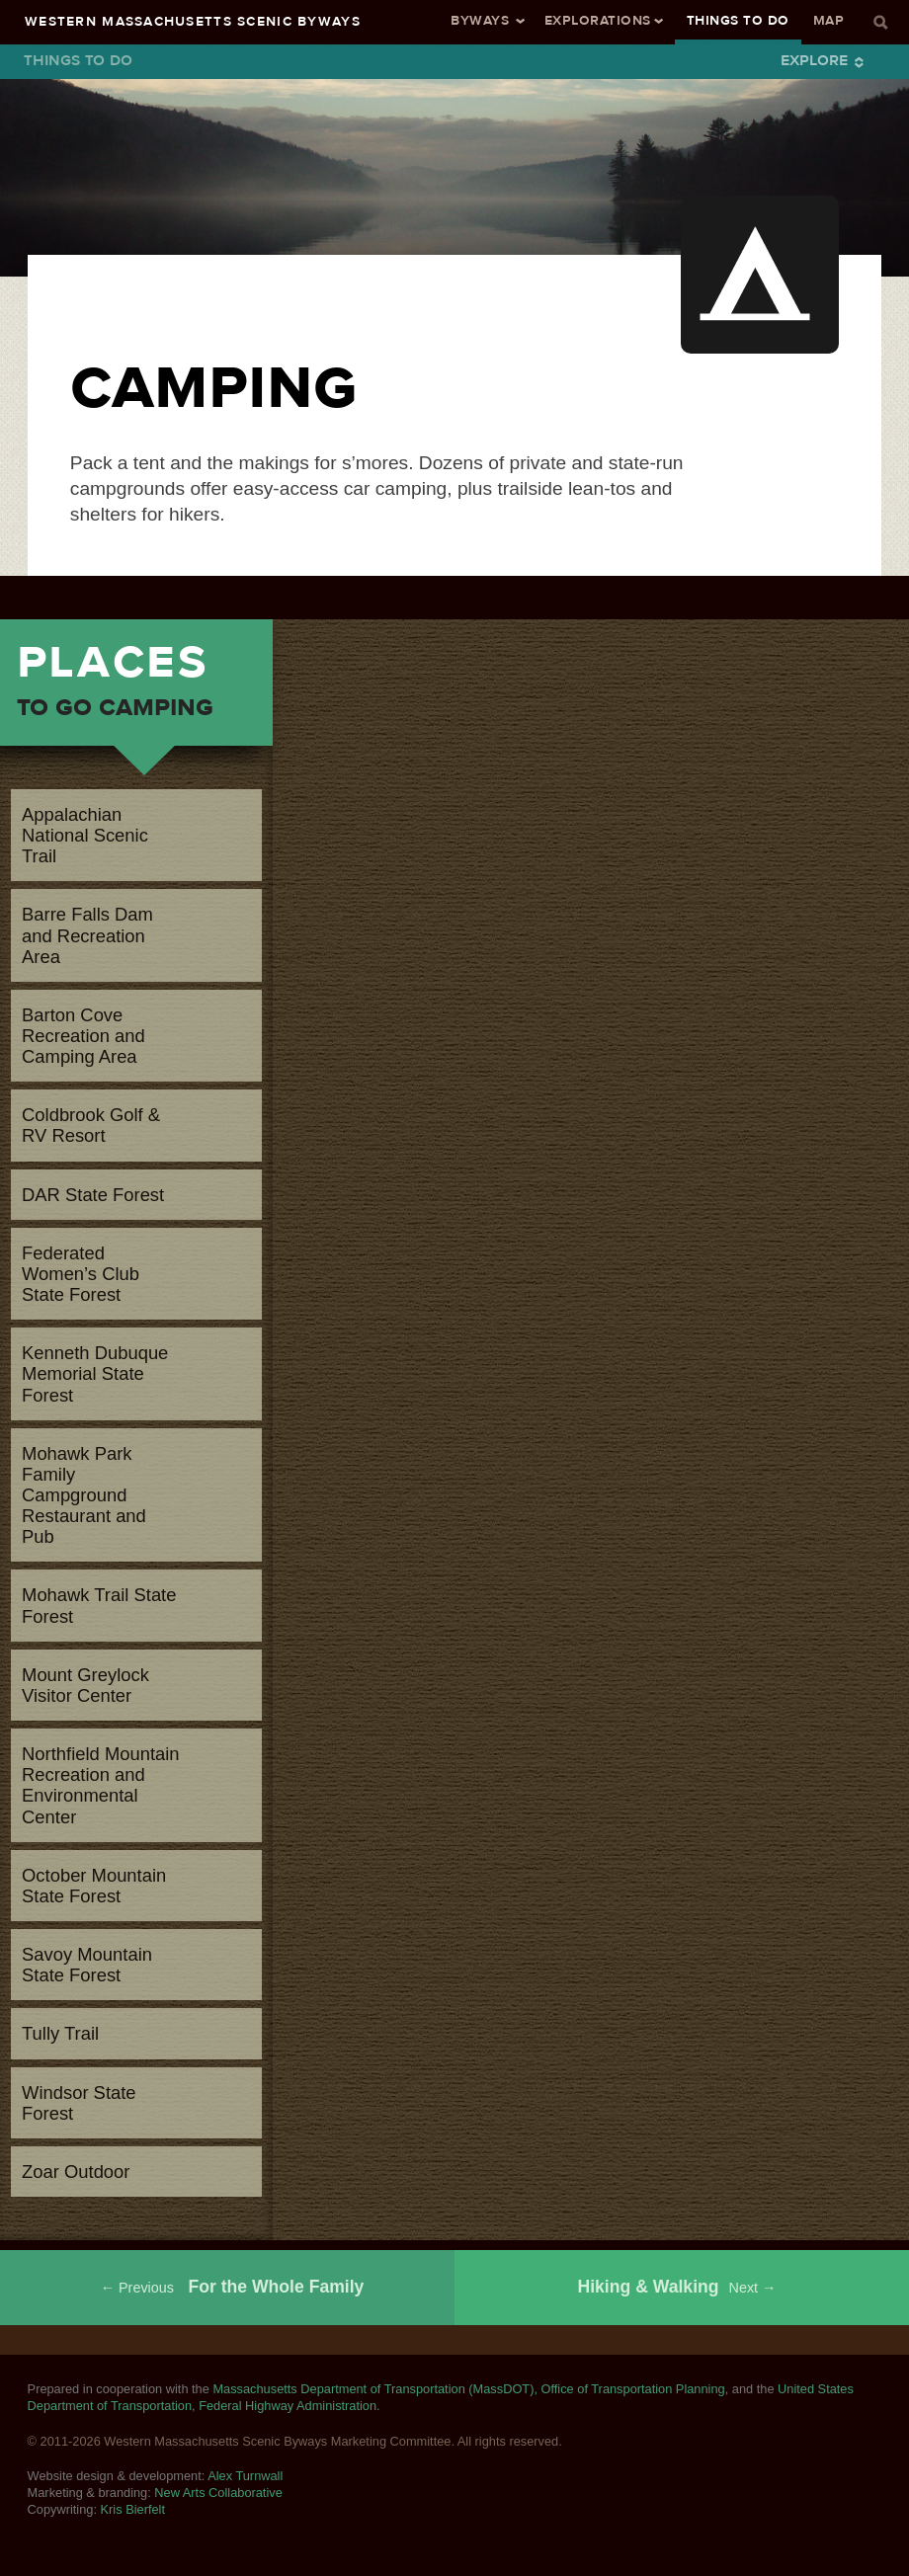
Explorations (597, 20)
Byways (480, 20)
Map (828, 20)
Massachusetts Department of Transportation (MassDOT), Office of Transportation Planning (468, 2388)
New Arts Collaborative (218, 2492)
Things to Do (78, 59)
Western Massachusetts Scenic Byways (193, 21)
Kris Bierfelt (133, 2509)
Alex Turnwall (245, 2475)
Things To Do (738, 20)
